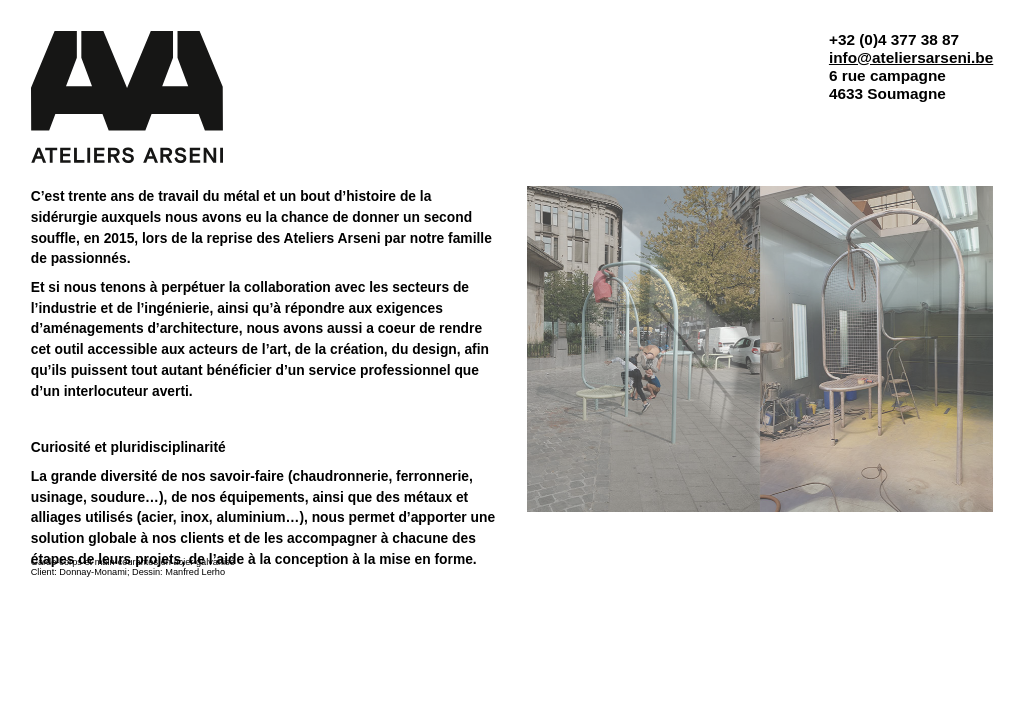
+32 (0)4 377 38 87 (894, 39)
